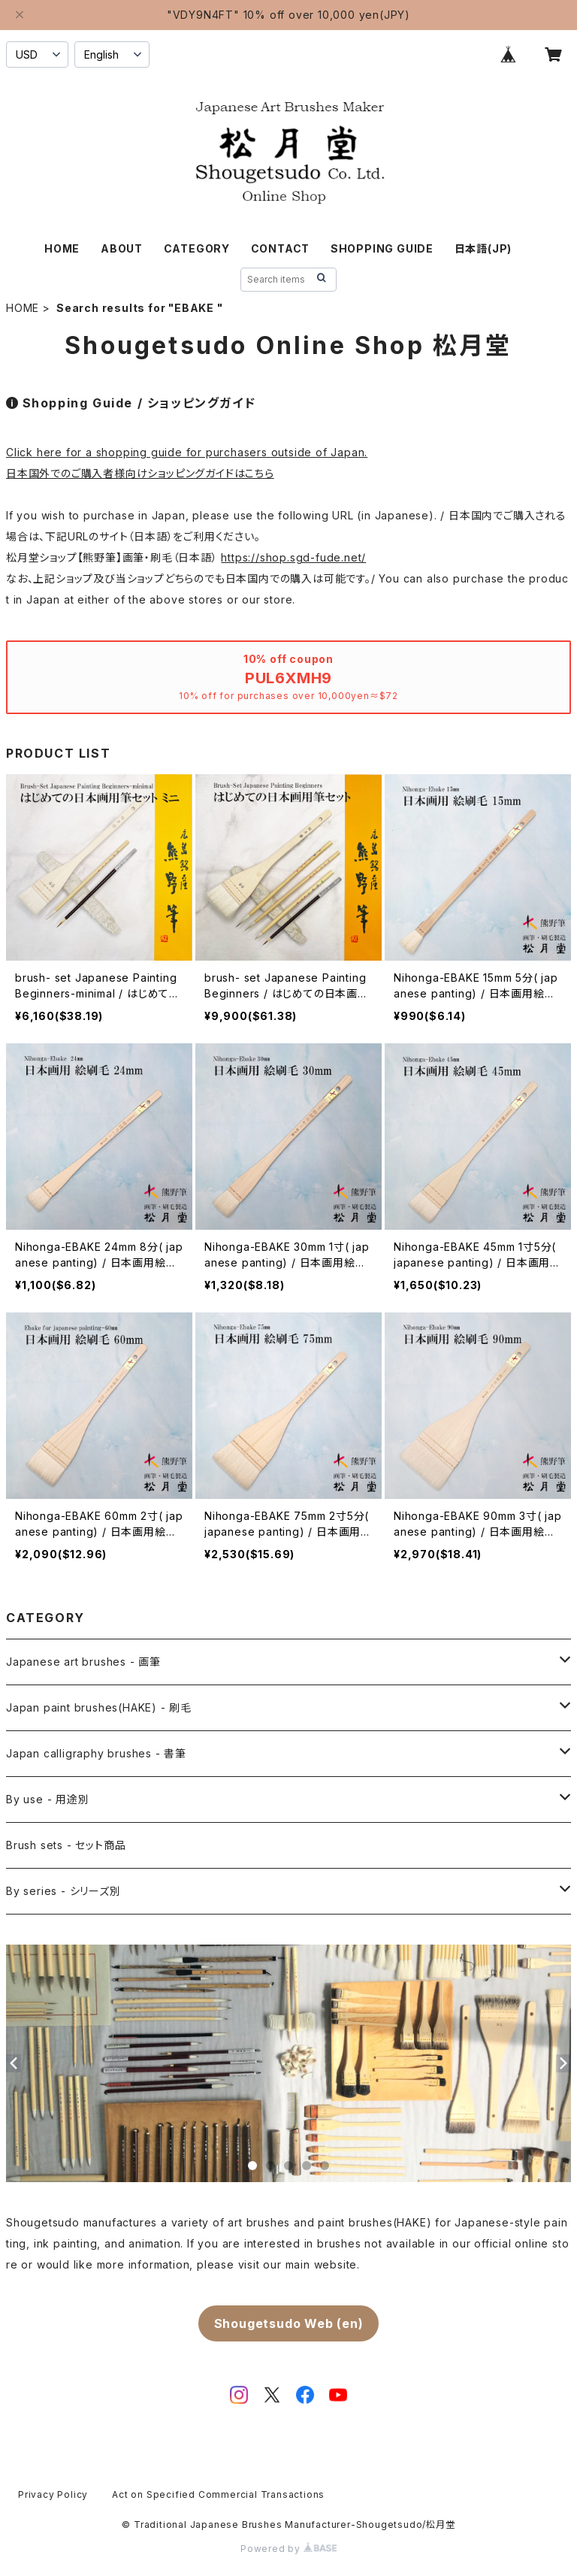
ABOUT (122, 248)
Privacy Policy (53, 2494)
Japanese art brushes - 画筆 (83, 1661)
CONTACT (280, 248)
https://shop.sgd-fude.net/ (293, 557)
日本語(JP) (483, 248)
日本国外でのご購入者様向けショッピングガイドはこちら (140, 473)
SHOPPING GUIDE (382, 248)
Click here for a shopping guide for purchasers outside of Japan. (186, 452)
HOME (62, 248)
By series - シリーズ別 (63, 1890)
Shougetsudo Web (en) (289, 2323)
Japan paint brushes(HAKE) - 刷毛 (99, 1707)
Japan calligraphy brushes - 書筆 (96, 1753)
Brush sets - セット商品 (65, 1845)
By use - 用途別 (47, 1799)
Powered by (288, 2548)
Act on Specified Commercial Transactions (218, 2494)
